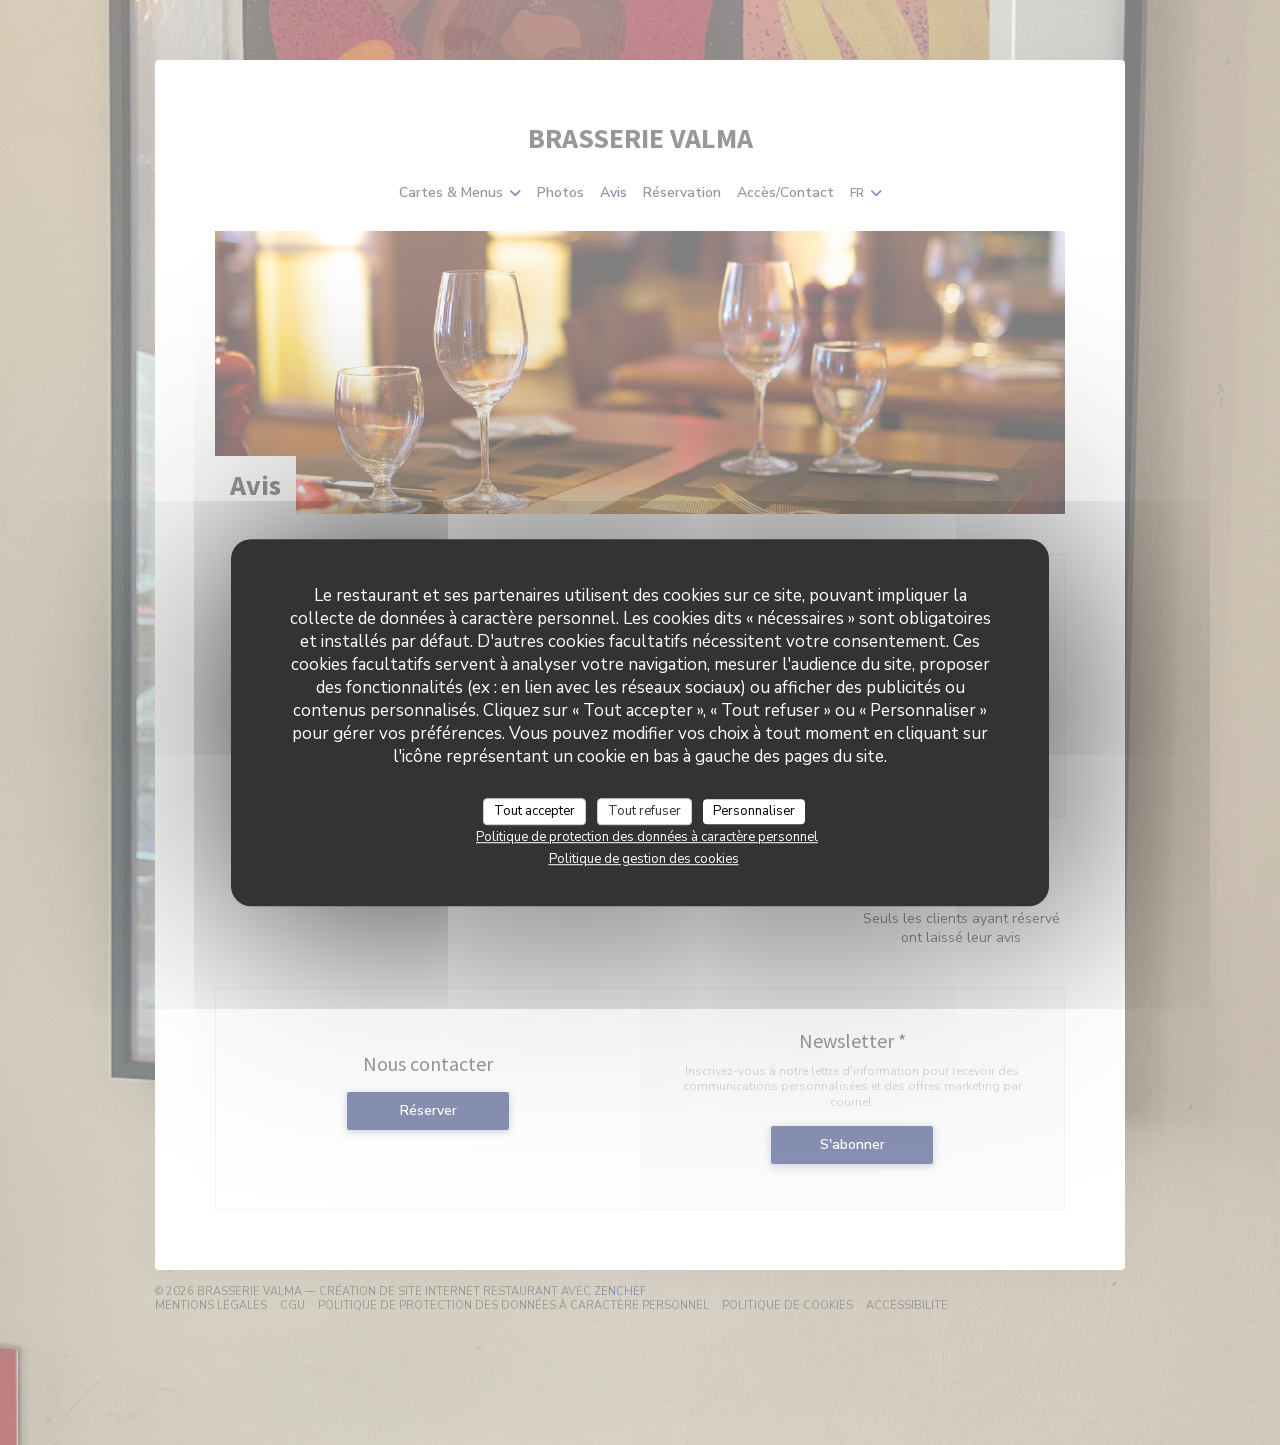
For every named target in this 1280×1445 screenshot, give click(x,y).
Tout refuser (644, 811)
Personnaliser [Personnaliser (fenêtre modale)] (754, 811)
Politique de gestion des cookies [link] (644, 859)
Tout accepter (534, 811)
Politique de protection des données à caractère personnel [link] (647, 837)
